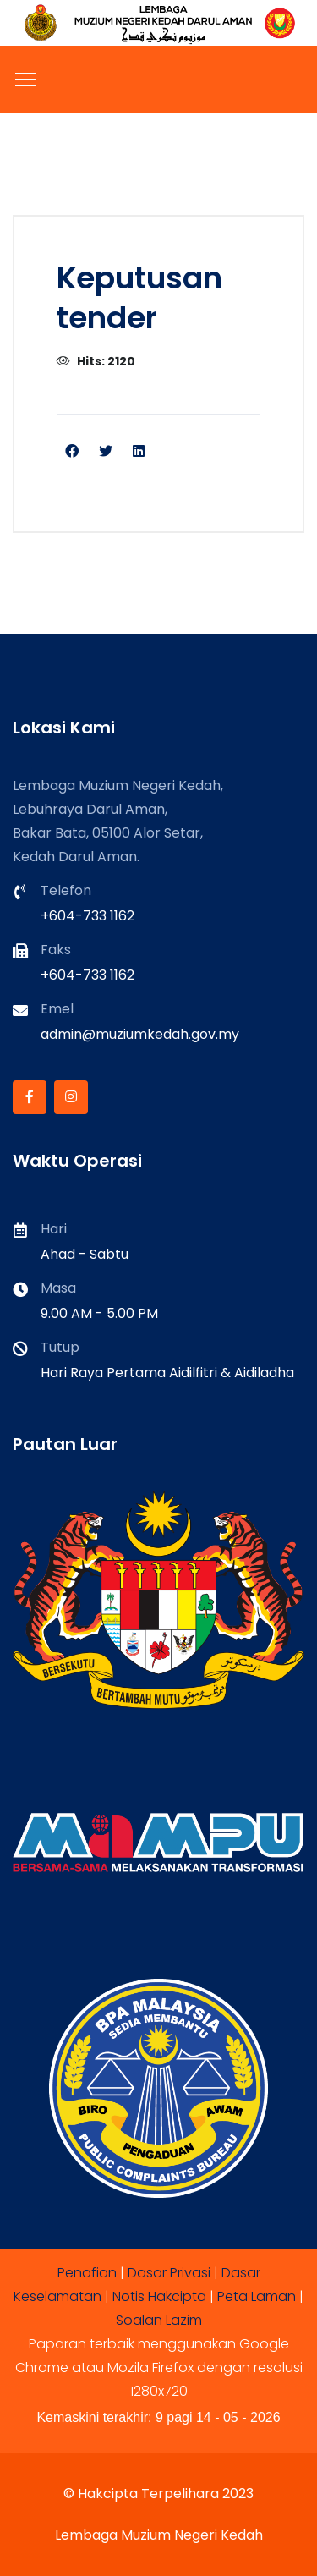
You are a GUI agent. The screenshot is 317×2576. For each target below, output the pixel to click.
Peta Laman (256, 2296)
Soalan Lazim (159, 2320)
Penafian (87, 2272)
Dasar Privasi (169, 2272)
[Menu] (25, 79)
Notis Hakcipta (159, 2296)
